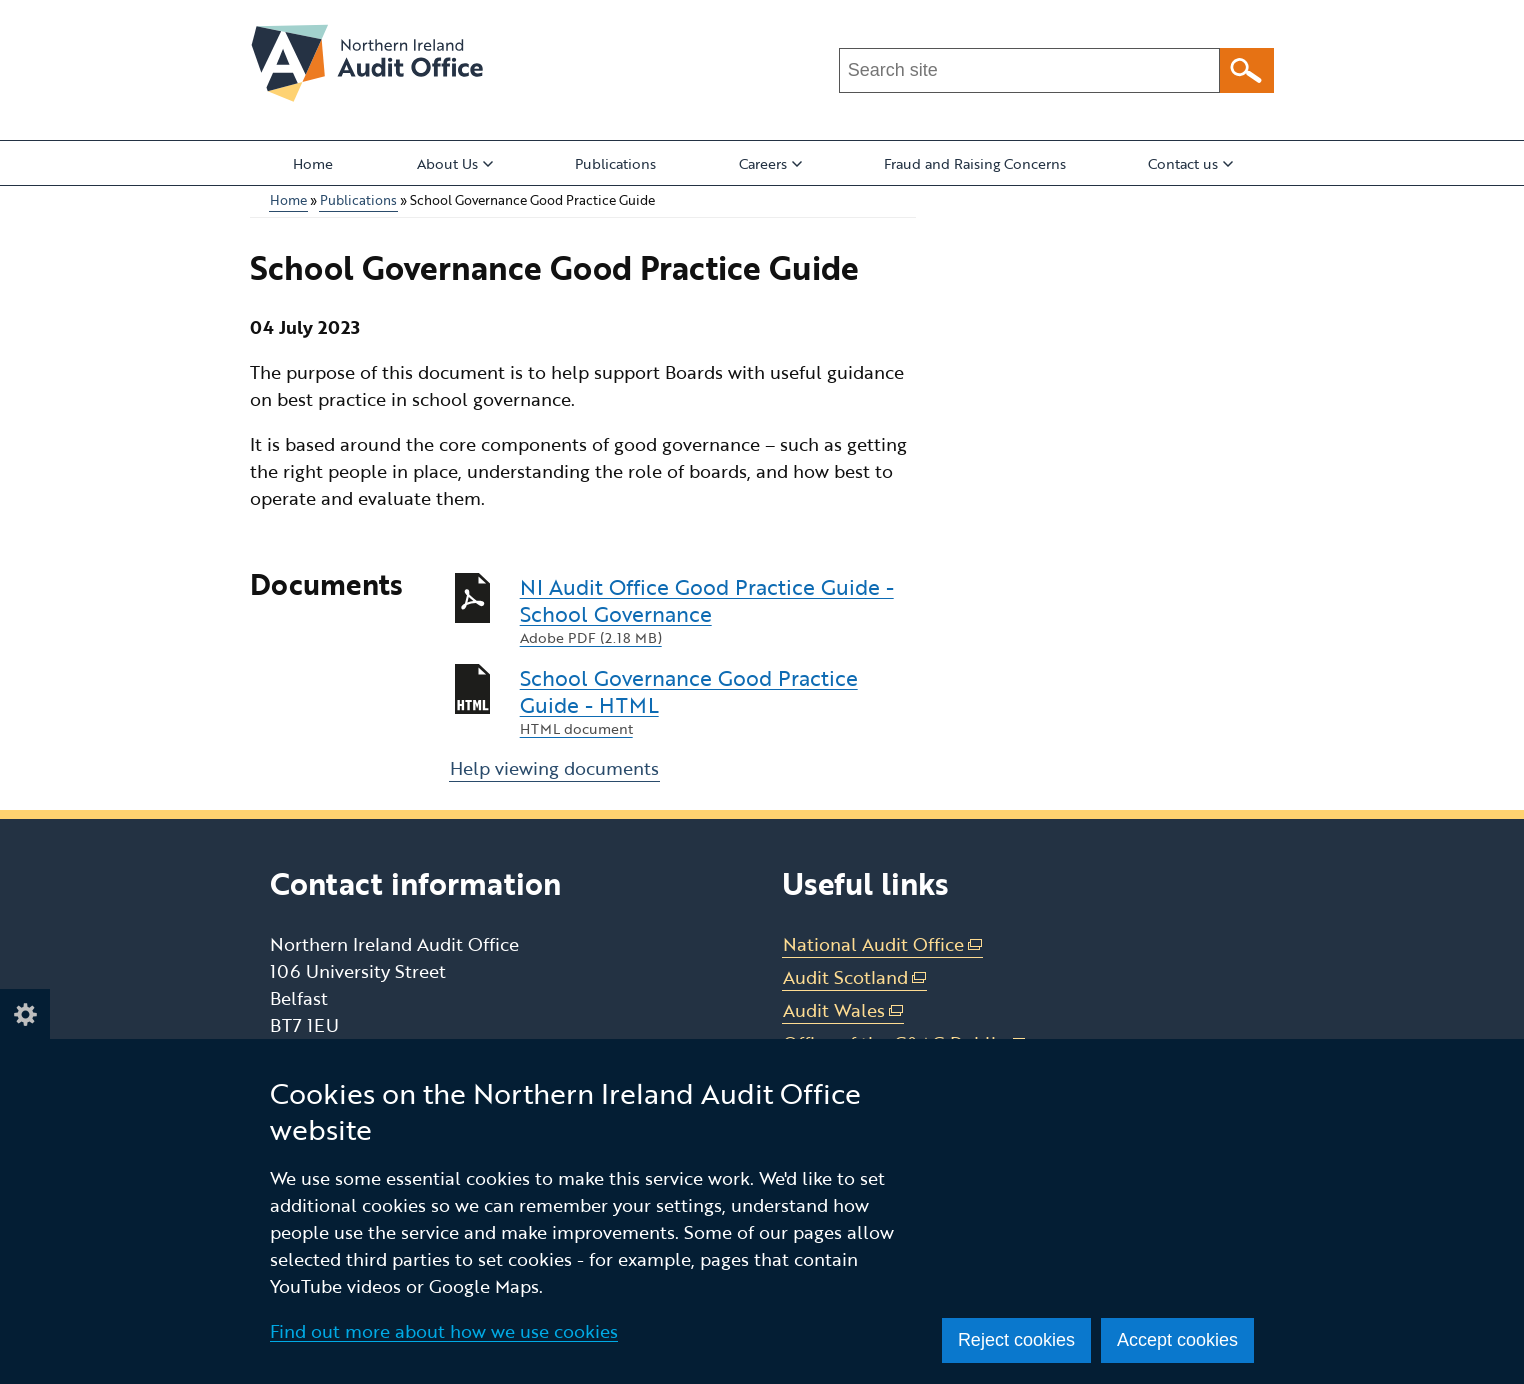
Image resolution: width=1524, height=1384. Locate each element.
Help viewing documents (554, 768)
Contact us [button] (1190, 163)
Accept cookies (1177, 1340)
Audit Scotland (855, 977)
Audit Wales (843, 1010)
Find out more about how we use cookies (444, 1331)
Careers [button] (770, 163)
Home (313, 163)
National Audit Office (883, 944)
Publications (615, 163)
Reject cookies (1016, 1340)
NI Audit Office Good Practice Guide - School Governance (718, 610)
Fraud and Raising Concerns (975, 163)
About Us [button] (455, 163)
